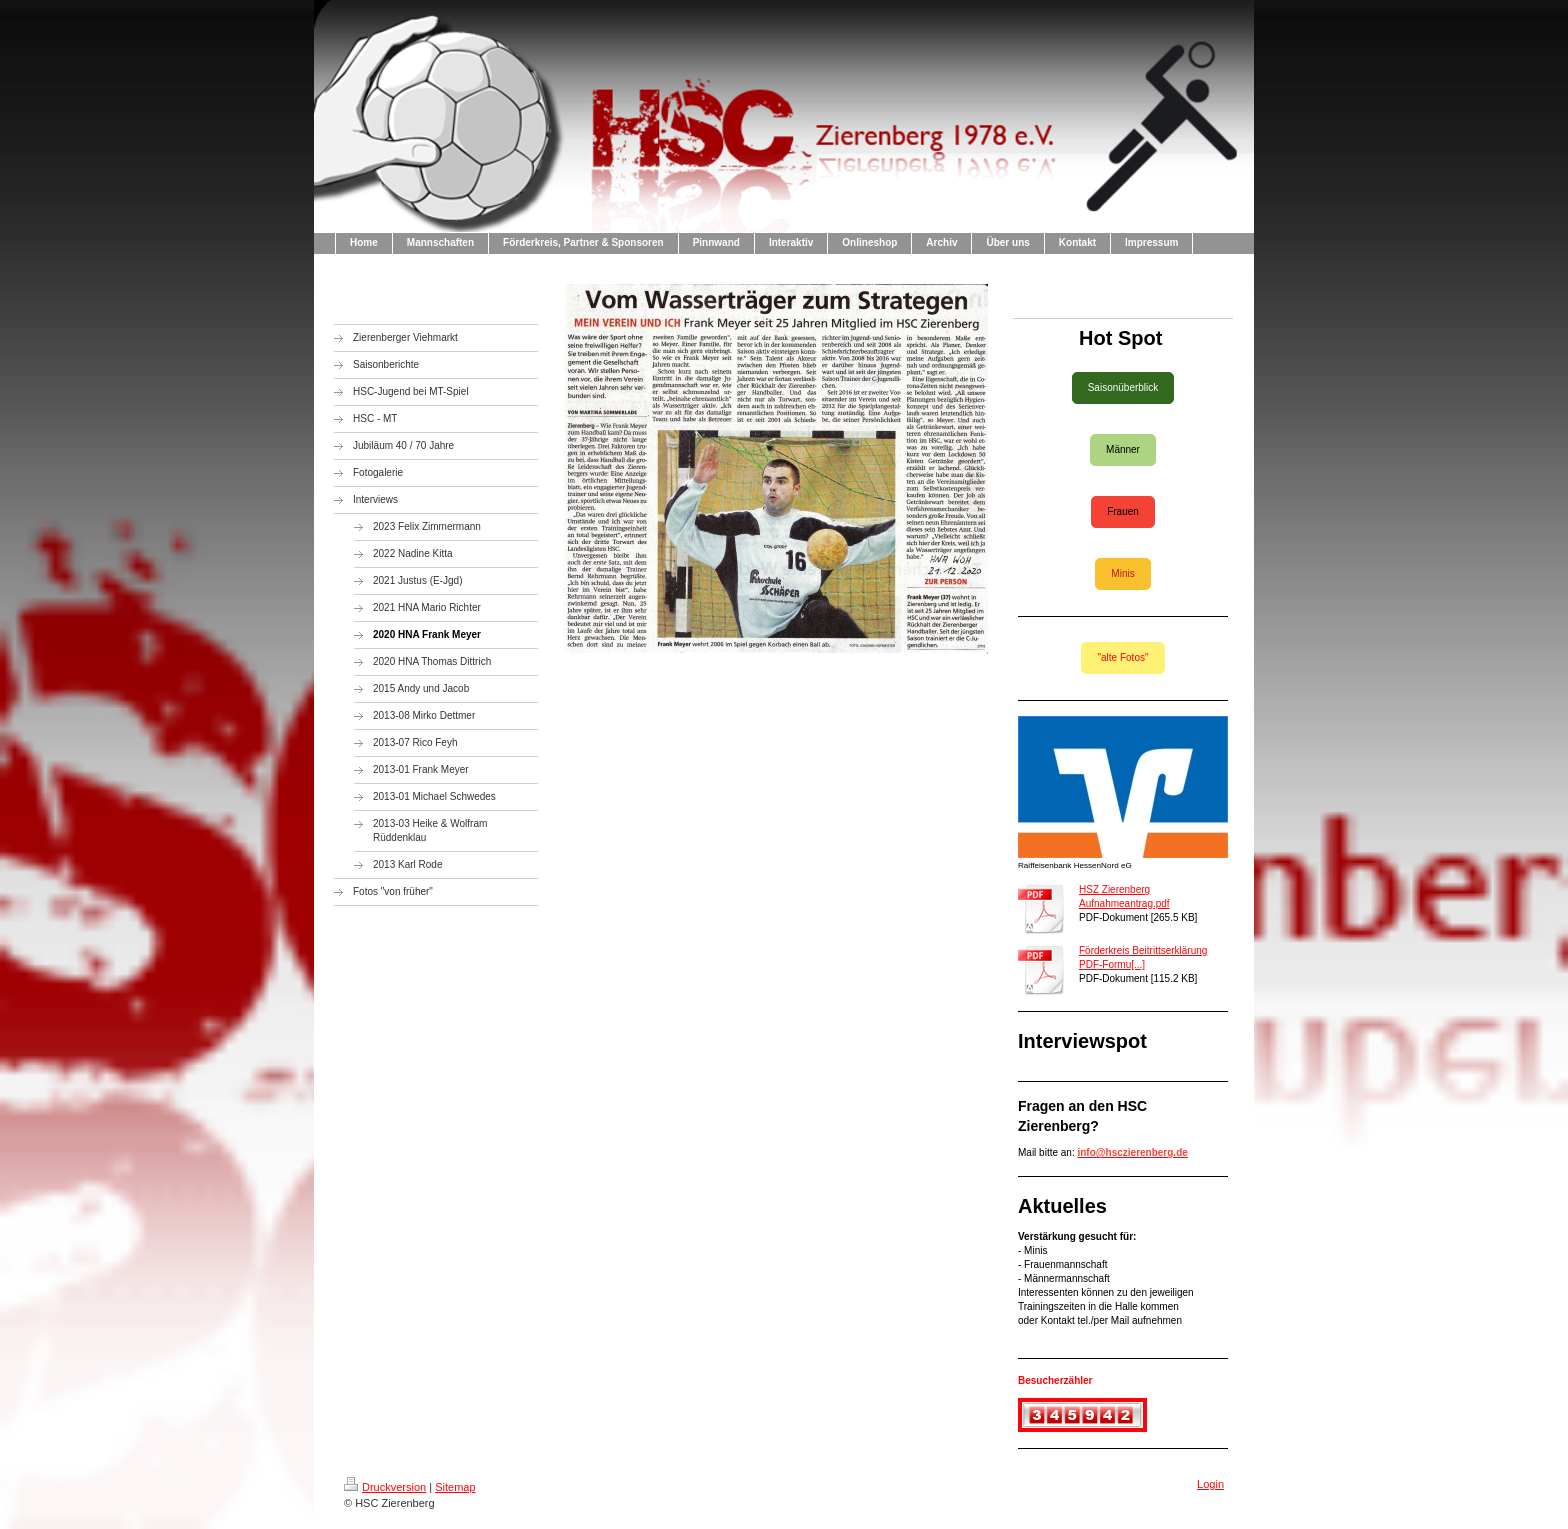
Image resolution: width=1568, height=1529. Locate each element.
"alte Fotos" (1122, 657)
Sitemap (455, 1487)
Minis (1122, 573)
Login (1210, 1484)
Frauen (1123, 511)
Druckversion (385, 1487)
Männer (1123, 449)
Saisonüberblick (1123, 387)
